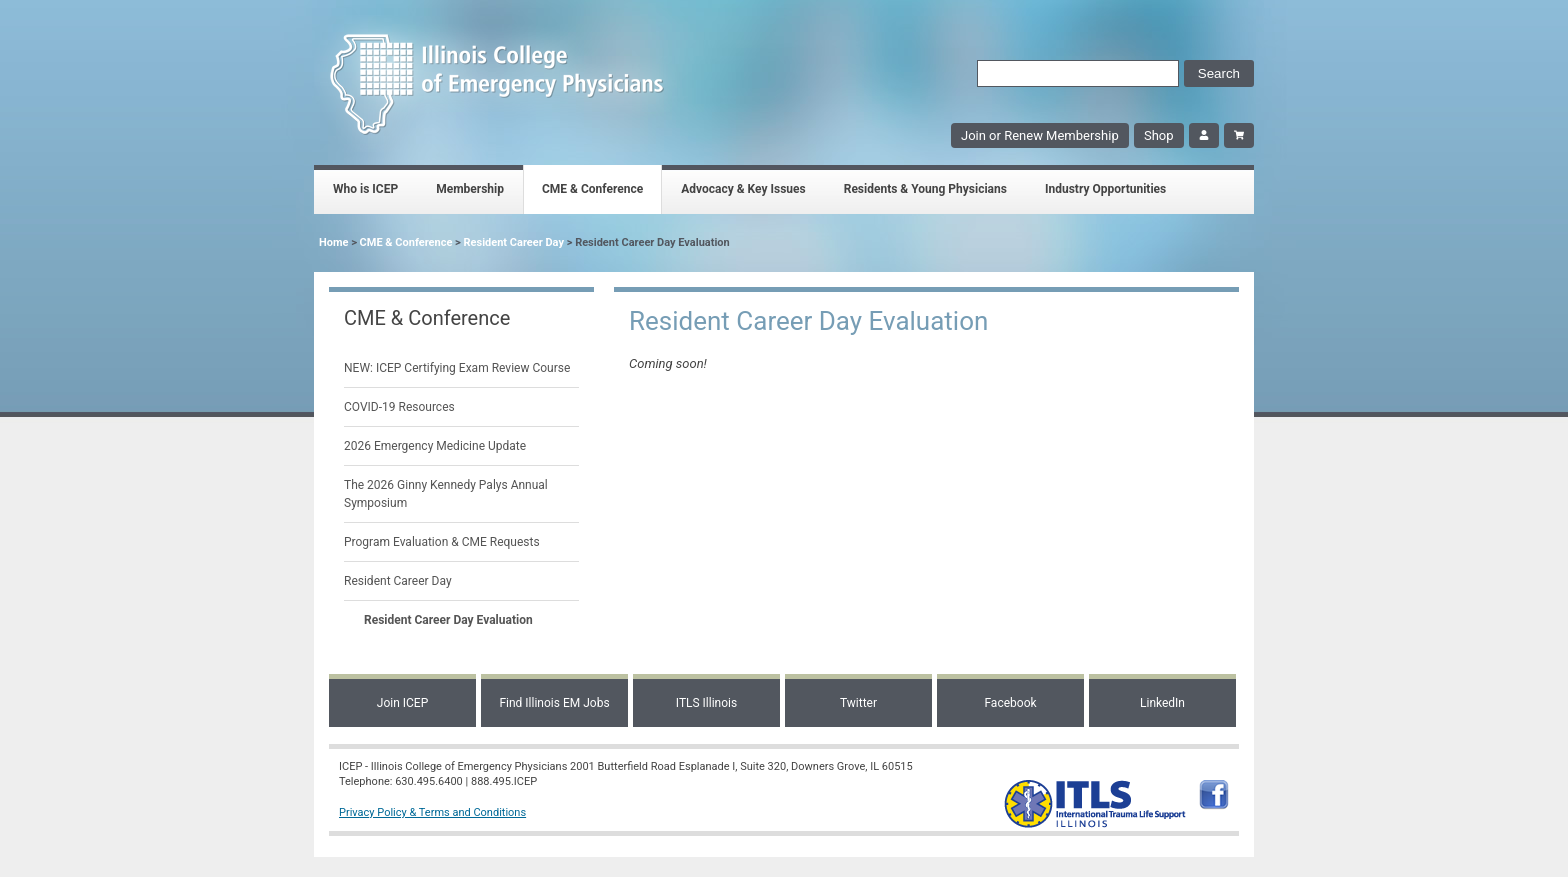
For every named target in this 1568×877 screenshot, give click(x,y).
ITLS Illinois (706, 703)
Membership (470, 189)
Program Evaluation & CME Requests (442, 542)
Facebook (1010, 703)
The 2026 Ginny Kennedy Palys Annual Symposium (446, 494)
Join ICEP (402, 703)
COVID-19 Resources (399, 407)
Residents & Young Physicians (925, 189)
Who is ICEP (365, 189)
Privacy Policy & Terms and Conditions (432, 812)
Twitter (858, 703)
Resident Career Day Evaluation (448, 620)
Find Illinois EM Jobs (554, 703)
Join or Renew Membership (1040, 135)
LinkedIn (1162, 703)
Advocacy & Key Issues (743, 189)
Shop (1159, 135)
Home (333, 242)
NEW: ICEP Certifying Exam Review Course (457, 368)
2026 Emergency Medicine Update (435, 446)
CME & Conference (592, 189)
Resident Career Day (514, 242)
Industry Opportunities (1105, 189)
